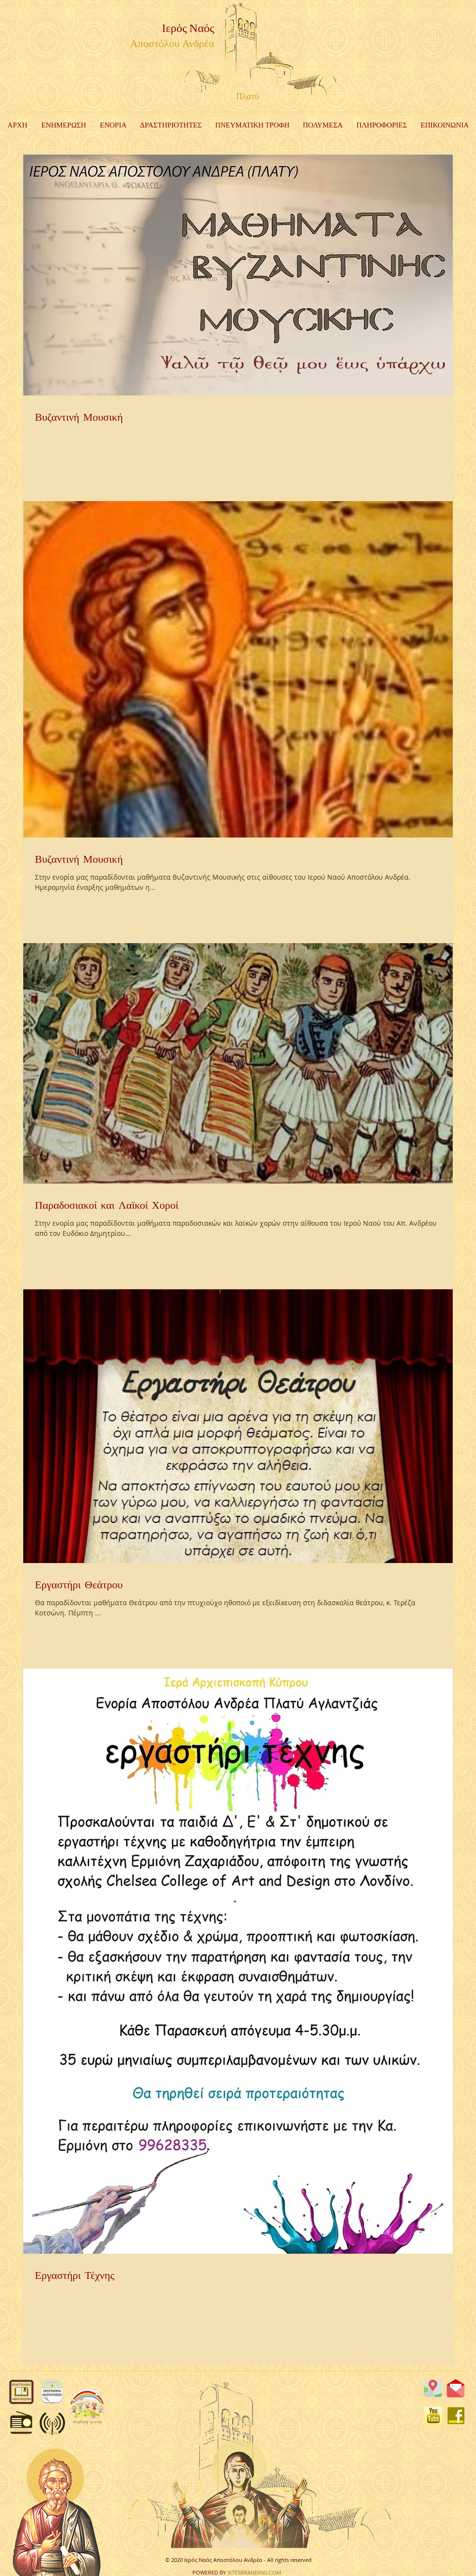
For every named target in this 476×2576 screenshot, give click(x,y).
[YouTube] (433, 2415)
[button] (170, 125)
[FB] (456, 2415)
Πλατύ (247, 97)
